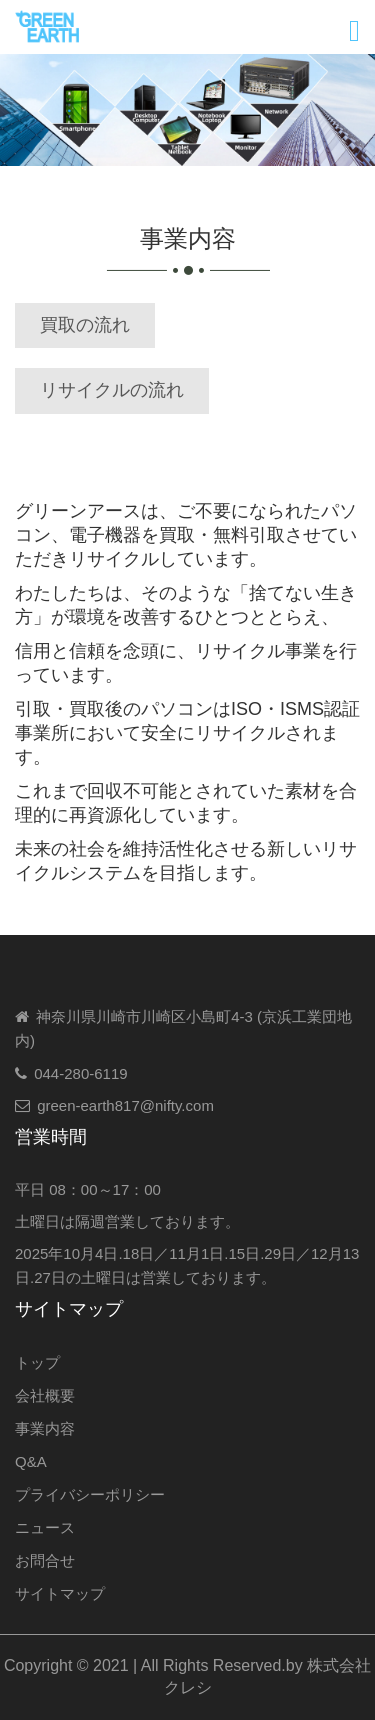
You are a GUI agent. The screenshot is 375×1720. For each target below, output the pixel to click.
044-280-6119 (80, 1073)
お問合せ (45, 1560)
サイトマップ (60, 1593)
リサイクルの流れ (112, 390)
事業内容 (45, 1428)
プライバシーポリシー (90, 1494)
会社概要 (45, 1395)
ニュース (45, 1527)
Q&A (31, 1461)
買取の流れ (85, 325)
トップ (37, 1362)
